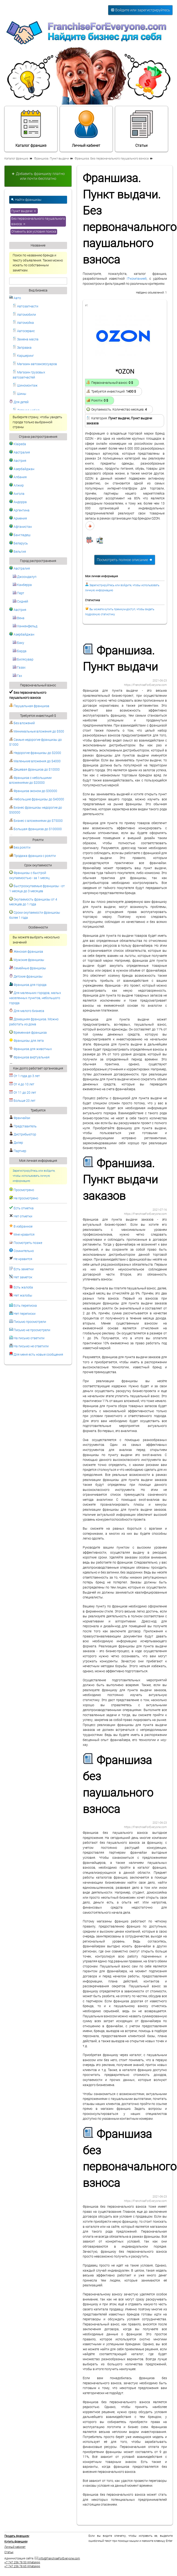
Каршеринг (23, 356)
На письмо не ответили (31, 1346)
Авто (15, 298)
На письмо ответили (29, 1338)
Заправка (22, 348)
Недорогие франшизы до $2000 (35, 753)
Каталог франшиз (30, 128)
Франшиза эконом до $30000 (33, 791)
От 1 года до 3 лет (24, 1076)
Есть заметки (24, 1269)
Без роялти (19, 848)
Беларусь (18, 543)
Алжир (16, 485)
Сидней (20, 601)
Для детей (19, 402)
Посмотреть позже (28, 1243)
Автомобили (24, 315)
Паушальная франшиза (29, 706)
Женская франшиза (26, 952)
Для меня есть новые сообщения (38, 1355)
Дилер (16, 1143)
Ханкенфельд (25, 626)
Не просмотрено (26, 1198)
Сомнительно (24, 1251)
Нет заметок (23, 1277)
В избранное (23, 1226)
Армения (18, 518)
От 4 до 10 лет (21, 1084)
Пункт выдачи (24, 210)
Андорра (18, 502)
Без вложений (22, 723)
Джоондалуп (24, 577)
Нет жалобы (23, 1295)
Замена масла (25, 339)
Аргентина (19, 510)
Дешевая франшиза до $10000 (34, 770)
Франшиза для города (28, 985)
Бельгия (17, 552)
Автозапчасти (25, 306)
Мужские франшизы (26, 960)
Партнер (17, 1151)
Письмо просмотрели (30, 1322)
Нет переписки (24, 1314)
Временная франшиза (28, 1033)
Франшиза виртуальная (29, 1057)
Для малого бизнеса (26, 1011)
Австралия (19, 452)
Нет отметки (23, 1216)
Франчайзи (19, 1118)
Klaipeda (17, 444)
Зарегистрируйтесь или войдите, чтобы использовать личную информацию (34, 1175)
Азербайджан (21, 469)
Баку (18, 643)
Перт (18, 593)
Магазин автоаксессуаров (35, 364)
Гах (17, 676)
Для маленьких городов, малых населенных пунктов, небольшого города (35, 998)
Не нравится (23, 1259)
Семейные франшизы (27, 968)
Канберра (22, 585)
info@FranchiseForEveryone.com (57, 2558)
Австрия (17, 461)
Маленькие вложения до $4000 (35, 761)
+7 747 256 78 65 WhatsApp (22, 2566)
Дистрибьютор (22, 1134)
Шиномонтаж (25, 385)
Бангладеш (19, 535)
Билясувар (23, 659)
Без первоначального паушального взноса (38, 221)
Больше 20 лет (22, 1101)
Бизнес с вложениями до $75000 (36, 821)
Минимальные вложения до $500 (36, 731)
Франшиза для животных (30, 1049)
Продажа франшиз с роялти (32, 856)
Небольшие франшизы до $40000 (36, 799)
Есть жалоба (23, 1287)
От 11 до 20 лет (22, 1093)
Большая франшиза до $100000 (35, 829)
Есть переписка (25, 1306)
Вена (18, 618)
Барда (20, 651)
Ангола (16, 494)
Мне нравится (24, 1235)
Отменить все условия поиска (33, 232)
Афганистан (20, 527)
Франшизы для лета (26, 1041)
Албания (18, 477)
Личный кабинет (86, 128)
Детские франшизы (26, 977)
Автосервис (24, 331)
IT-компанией (137, 279)
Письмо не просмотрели (32, 1330)
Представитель (23, 1126)
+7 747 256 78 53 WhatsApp (22, 2562)
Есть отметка (24, 1208)
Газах (19, 668)
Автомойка (23, 323)
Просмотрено (24, 1190)
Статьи (141, 128)
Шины (19, 394)
